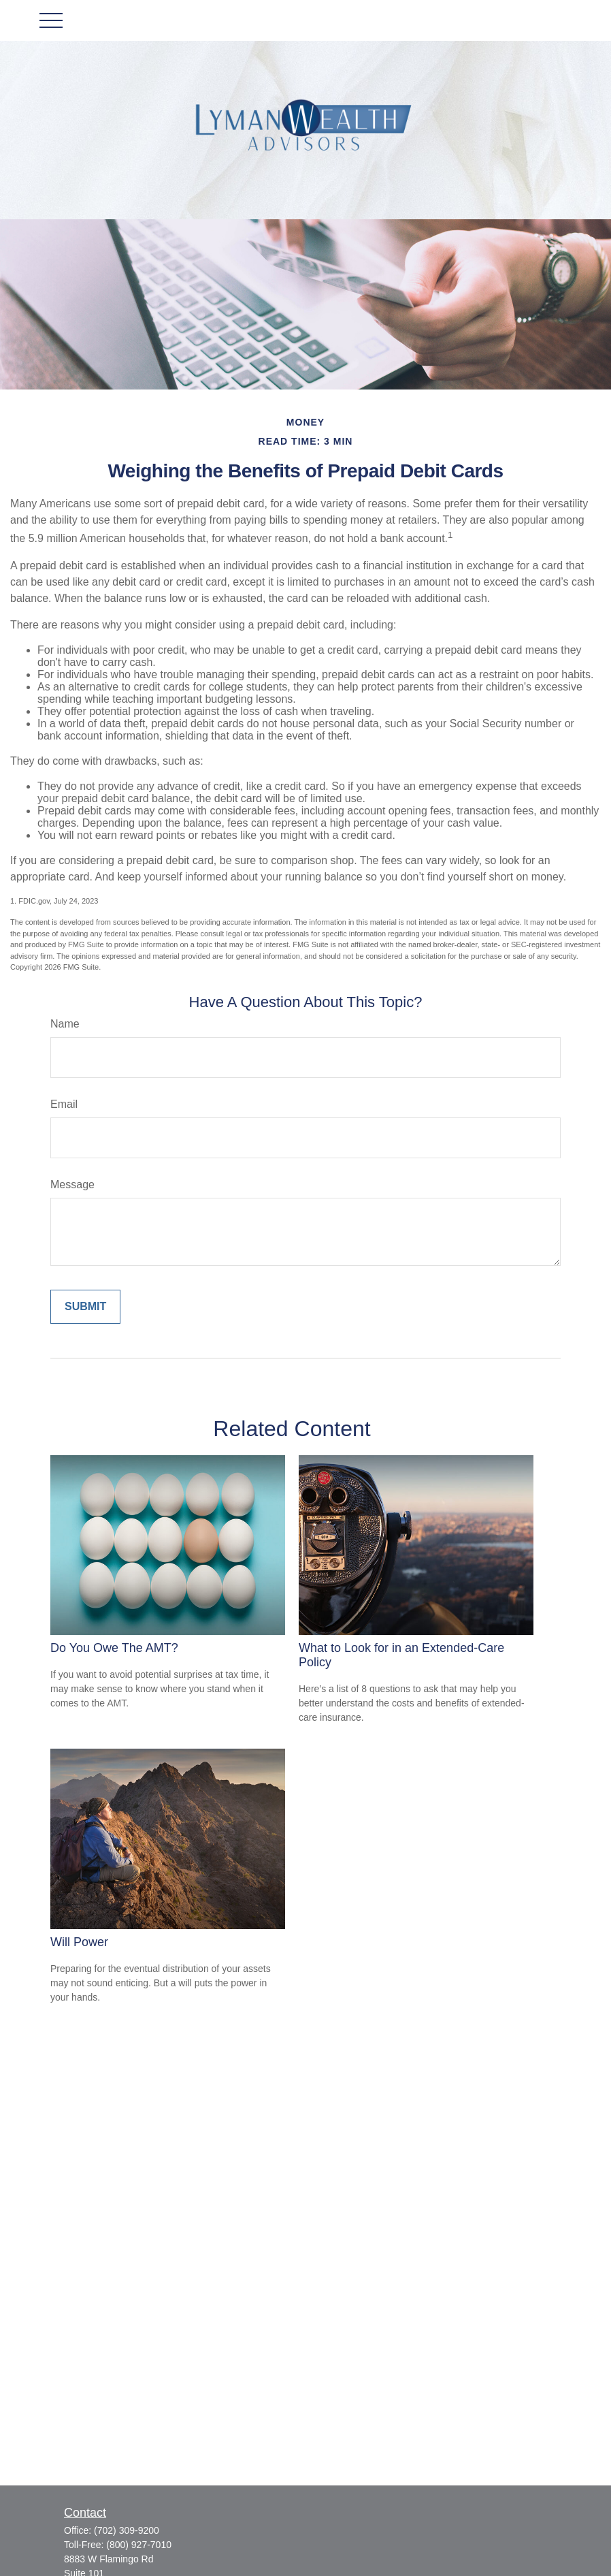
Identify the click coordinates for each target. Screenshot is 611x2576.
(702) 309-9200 (126, 2530)
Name (65, 1024)
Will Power (79, 1942)
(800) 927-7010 (138, 2544)
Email (64, 1104)
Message (72, 1184)
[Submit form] (85, 1307)
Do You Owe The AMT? (114, 1648)
